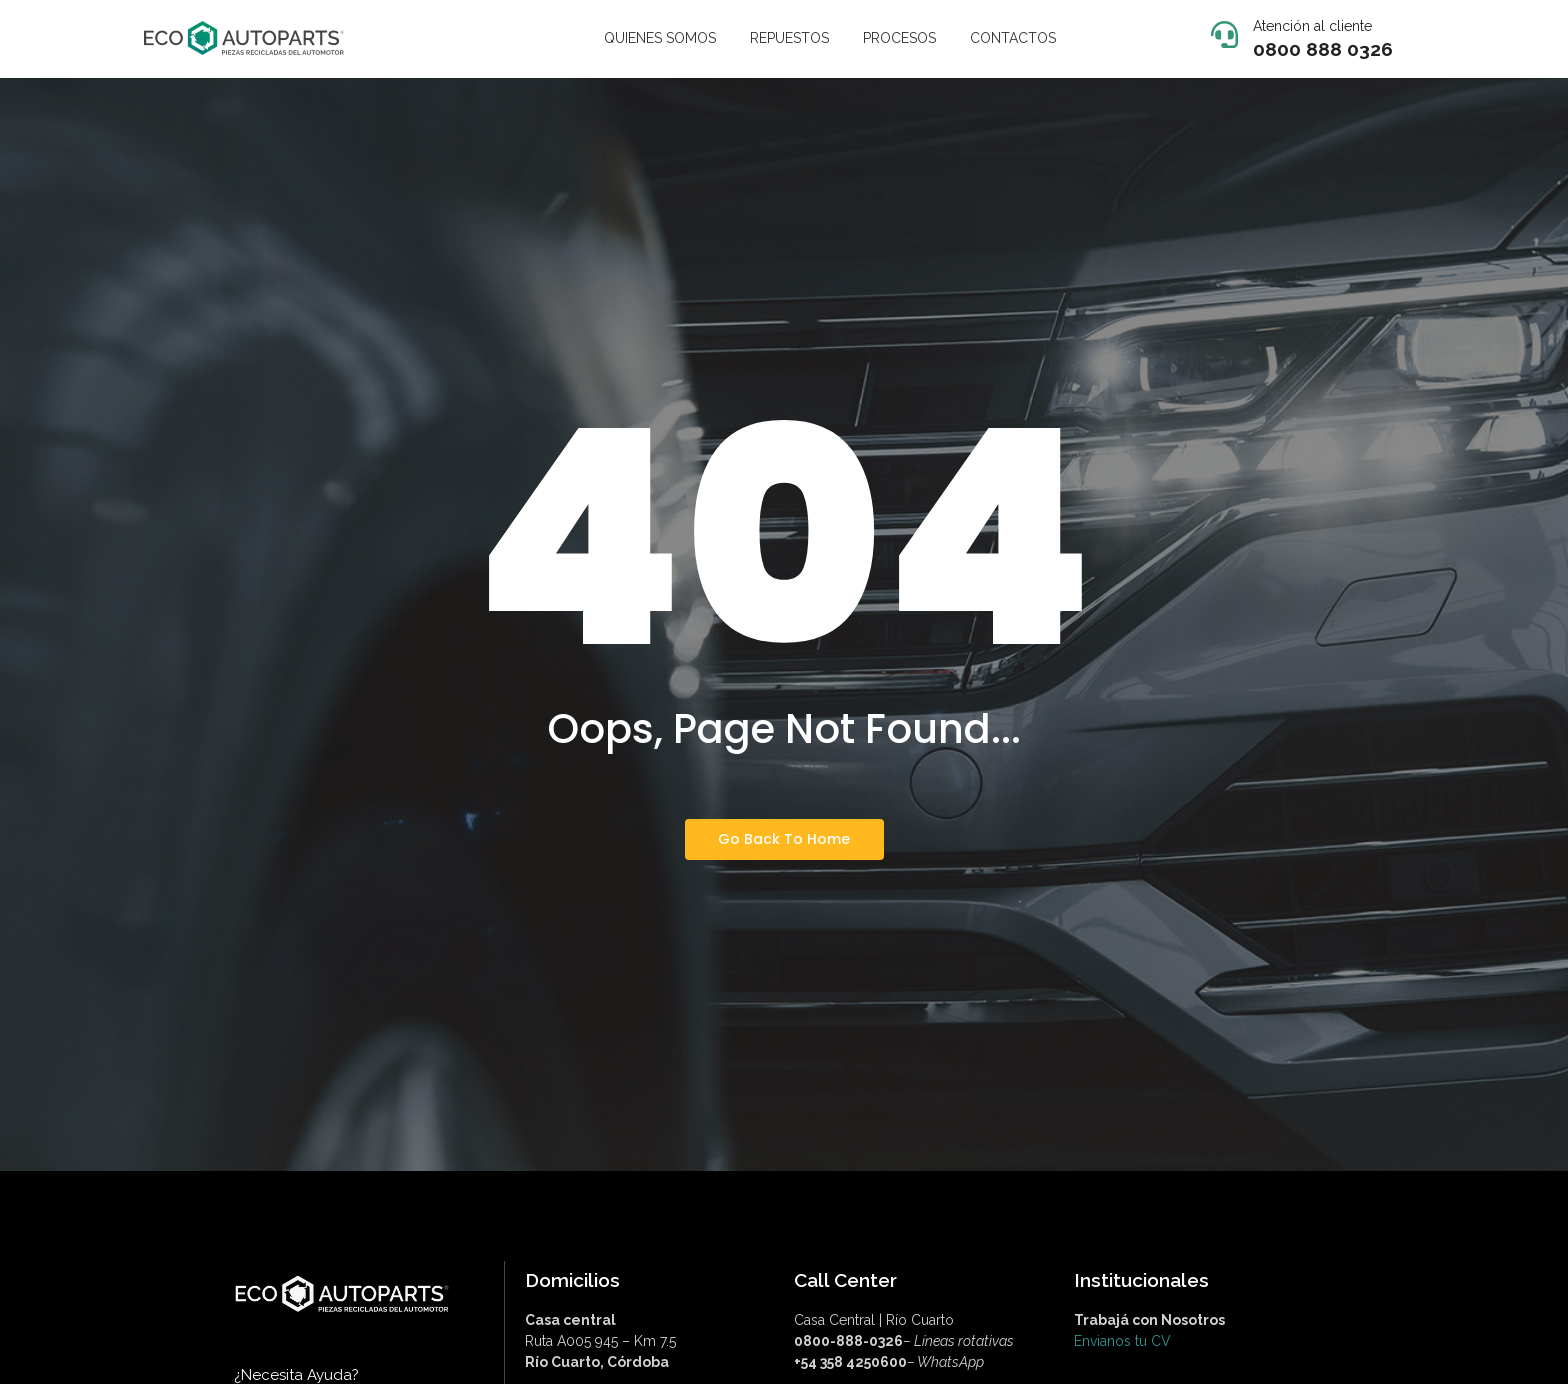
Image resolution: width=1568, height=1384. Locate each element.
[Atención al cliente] (1224, 36)
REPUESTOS (789, 38)
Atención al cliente (1312, 26)
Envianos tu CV (1122, 1341)
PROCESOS (899, 38)
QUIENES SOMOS (660, 38)
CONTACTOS (1013, 38)
